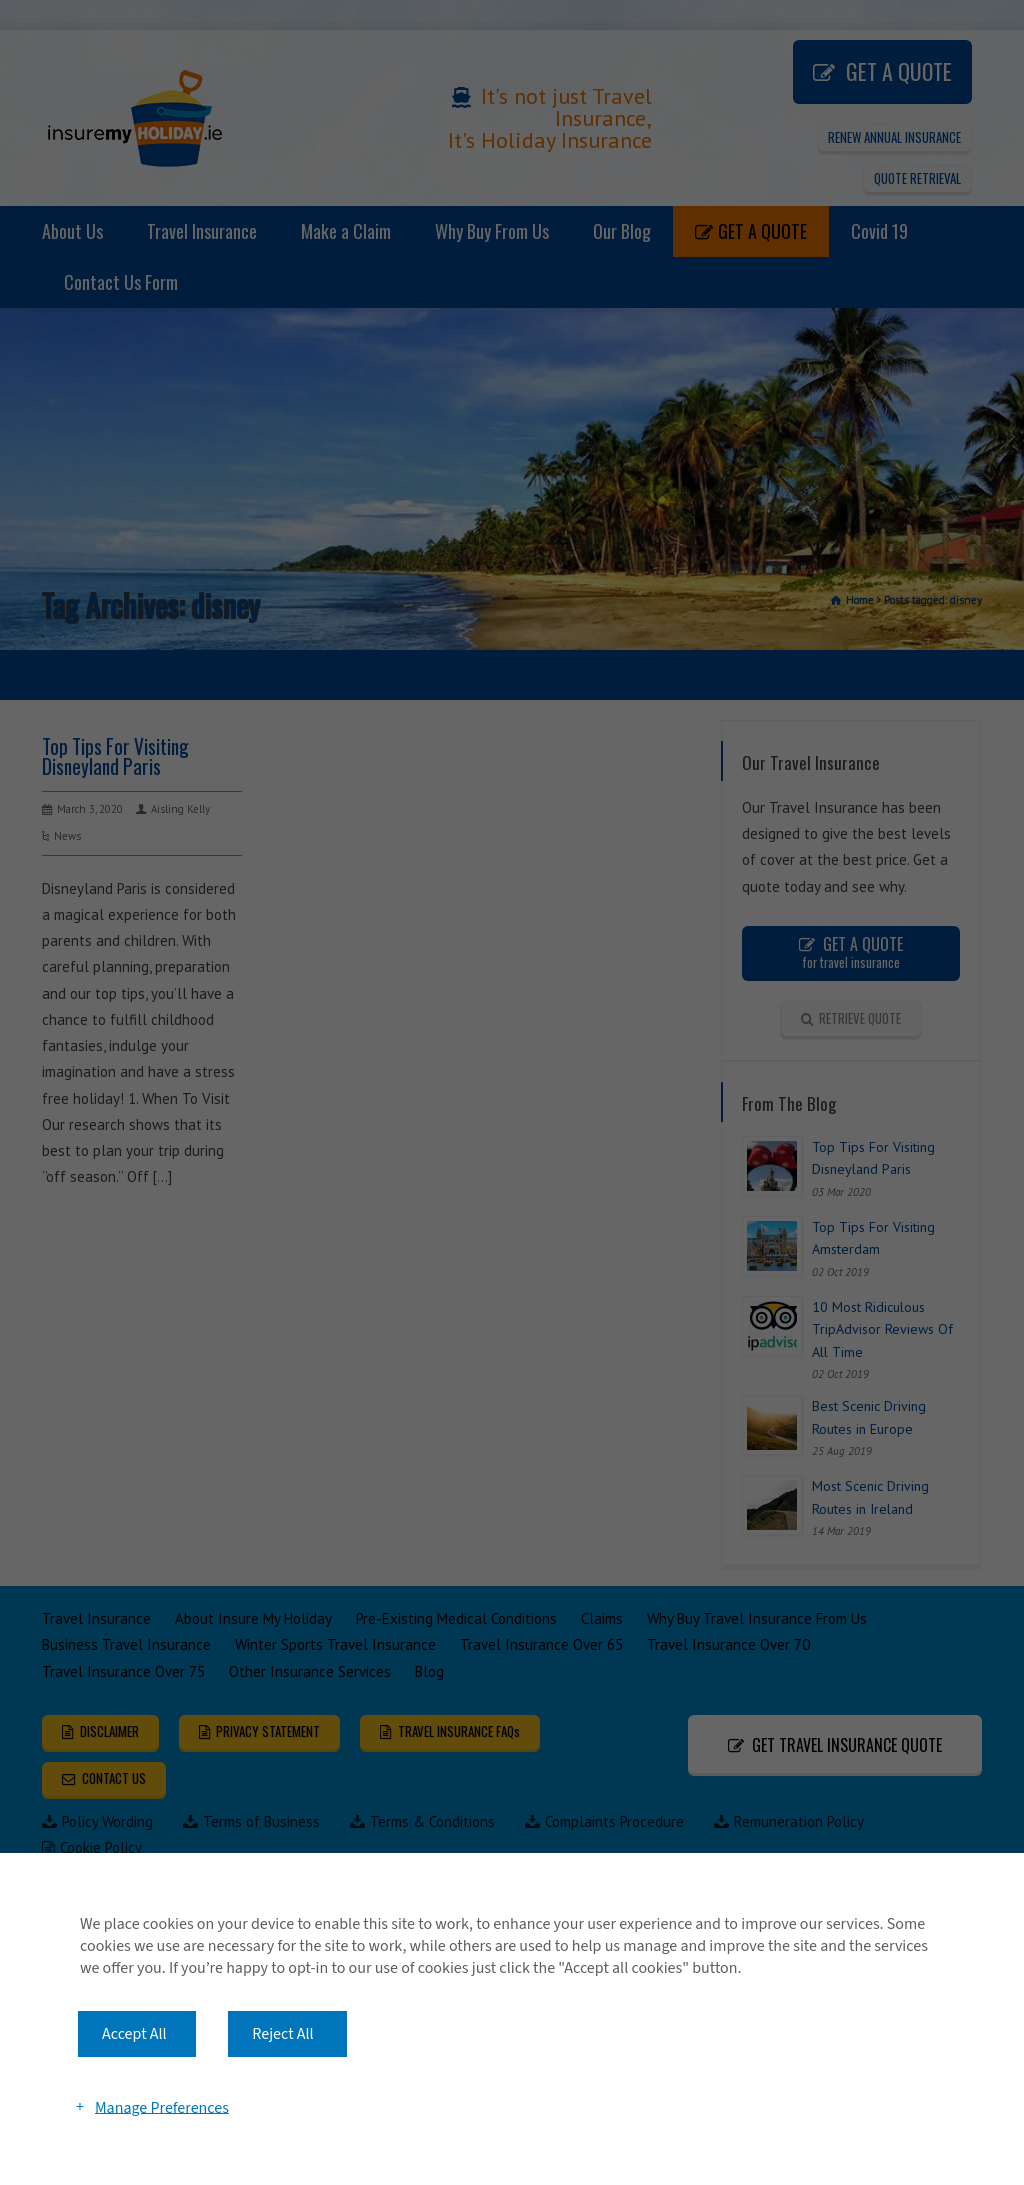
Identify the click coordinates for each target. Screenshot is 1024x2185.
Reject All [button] (282, 2034)
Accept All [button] (134, 2034)
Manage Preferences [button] (162, 2107)
